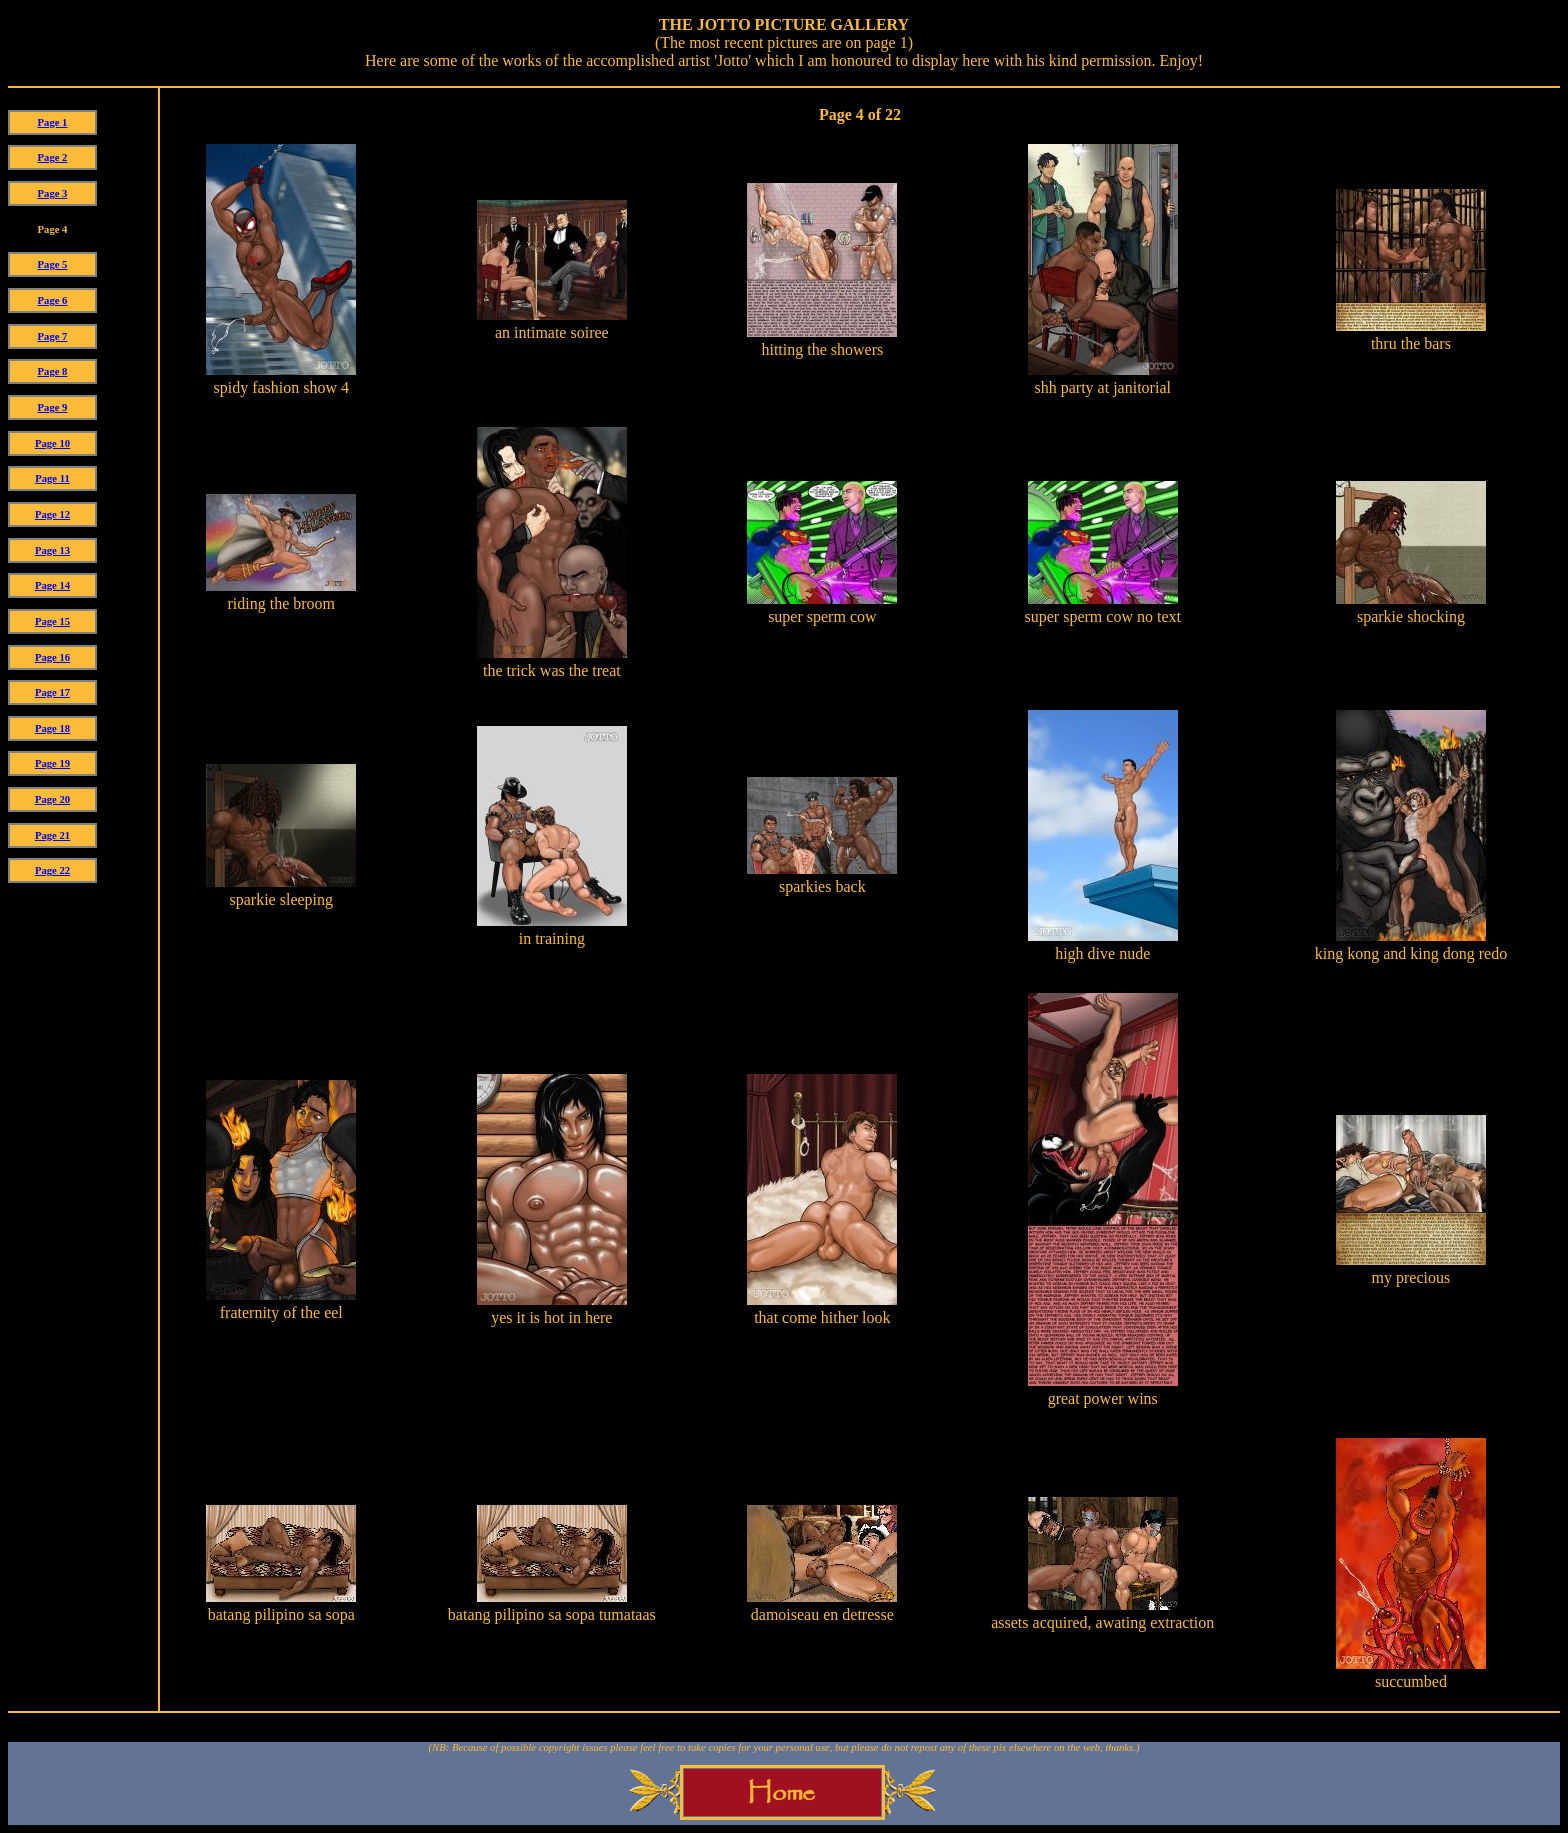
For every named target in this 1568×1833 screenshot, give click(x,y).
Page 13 (52, 550)
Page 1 (53, 122)
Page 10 (52, 443)
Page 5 (53, 264)
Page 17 (52, 692)
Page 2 (53, 157)
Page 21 (52, 835)
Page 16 (52, 657)
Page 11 (52, 478)
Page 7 (53, 336)
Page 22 (52, 870)
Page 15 (52, 621)
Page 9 (53, 407)
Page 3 (53, 193)
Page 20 (52, 799)
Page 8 (53, 371)
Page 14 (52, 585)
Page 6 (53, 300)
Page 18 (52, 728)
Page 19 (52, 763)
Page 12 (52, 514)
